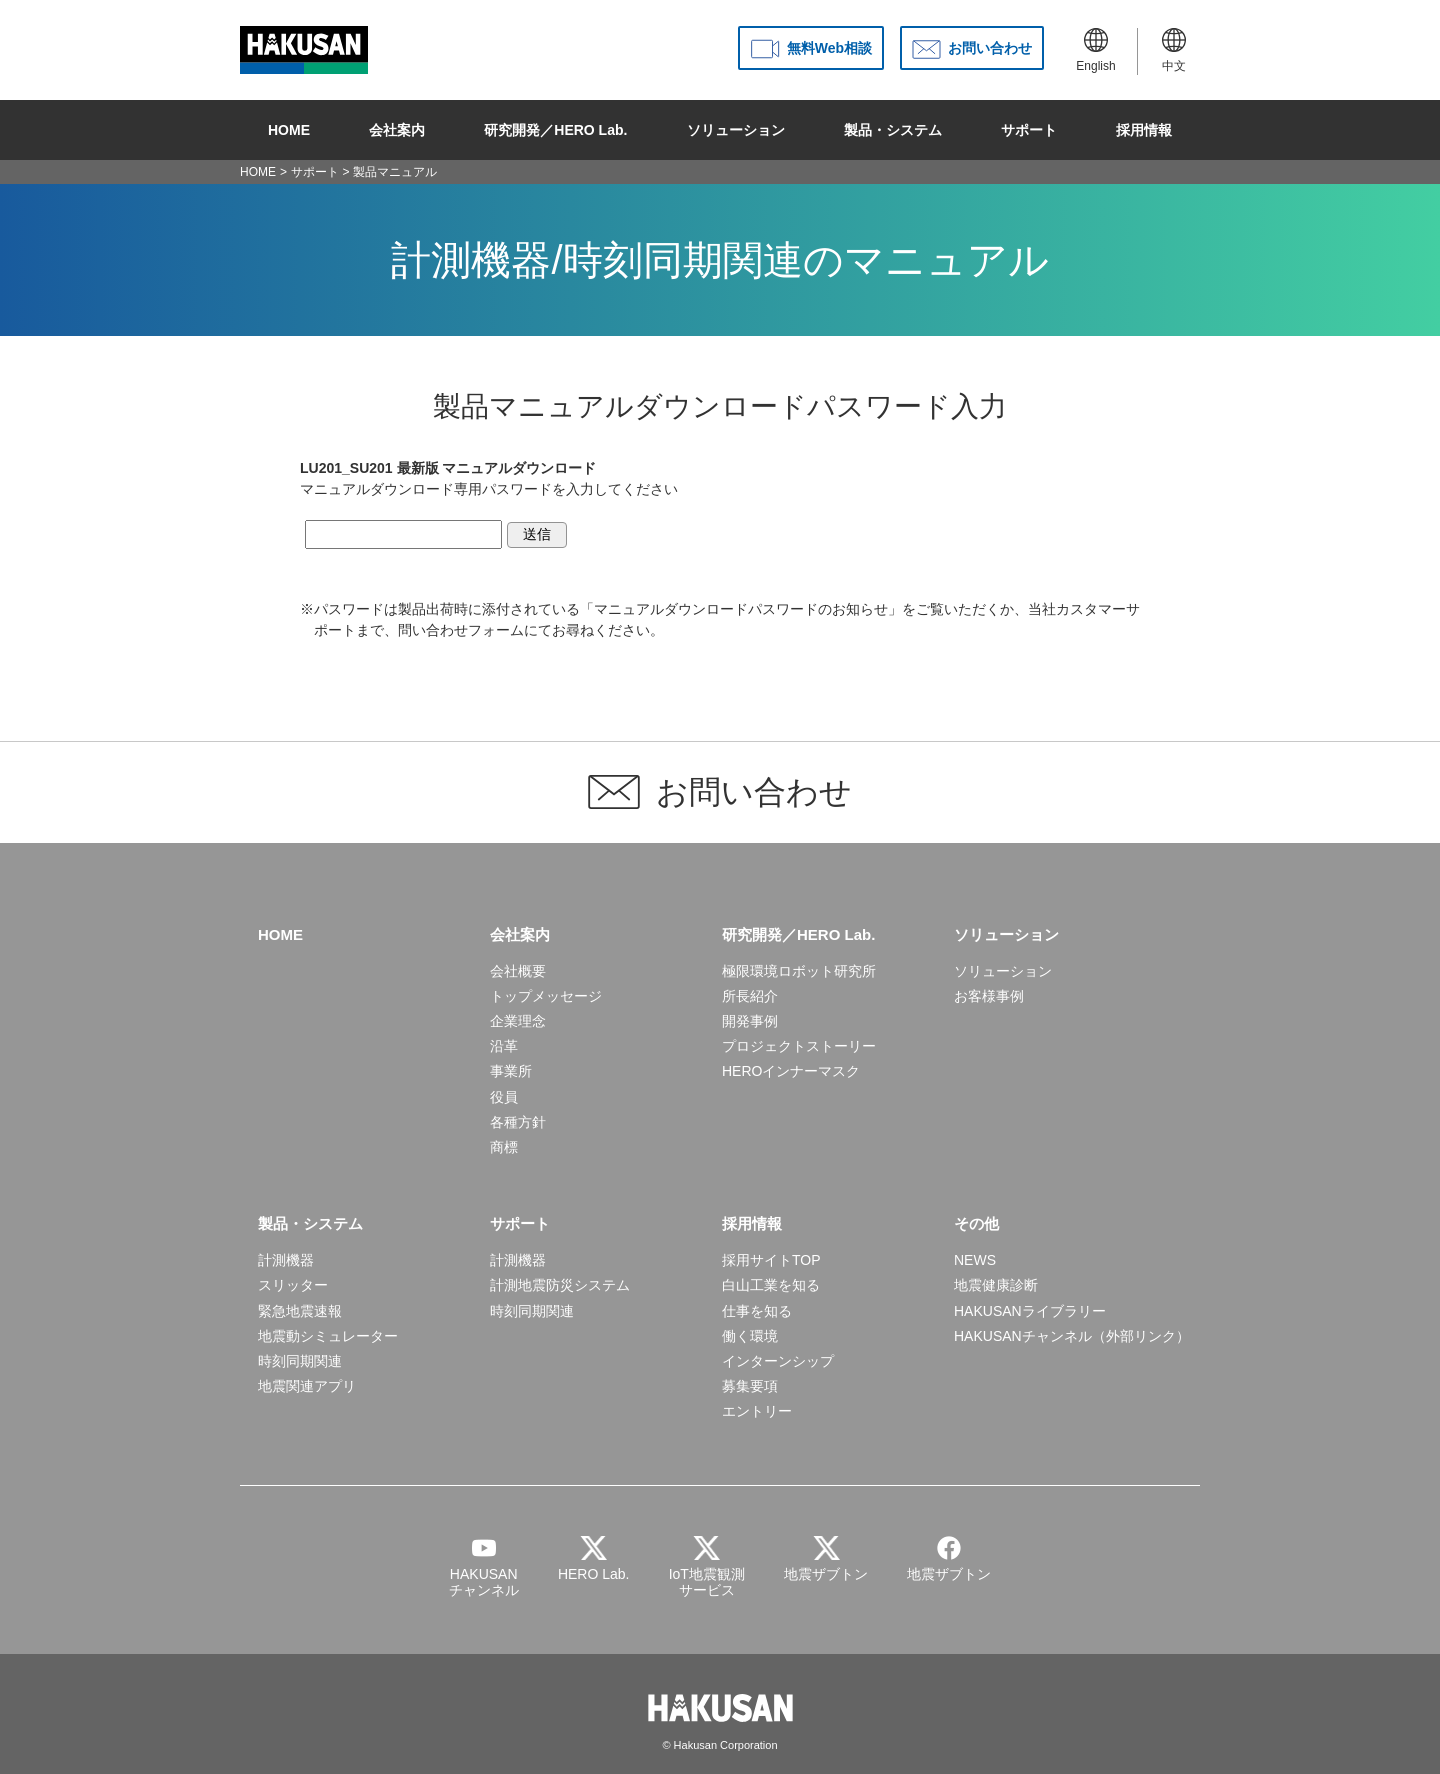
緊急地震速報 (300, 1311)
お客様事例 (989, 996)
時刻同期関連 (300, 1361)
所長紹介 (750, 996)
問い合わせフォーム (461, 630)
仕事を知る (757, 1311)
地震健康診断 (996, 1285)
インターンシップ (778, 1361)
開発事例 (750, 1021)
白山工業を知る (771, 1285)
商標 (504, 1147)
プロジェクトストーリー (799, 1046)
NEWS (975, 1260)
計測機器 (286, 1260)
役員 (504, 1097)
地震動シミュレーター (328, 1336)
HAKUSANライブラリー (1030, 1311)
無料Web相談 (829, 48)
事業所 (511, 1071)
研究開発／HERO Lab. (555, 130)
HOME (289, 130)
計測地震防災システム (560, 1285)
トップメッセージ (546, 996)
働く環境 (750, 1336)
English (1095, 50)
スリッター (293, 1285)
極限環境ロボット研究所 (799, 971)
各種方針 (518, 1122)
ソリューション (736, 130)
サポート (1029, 130)
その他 (976, 1223)
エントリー (757, 1411)
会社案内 (397, 130)
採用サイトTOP (771, 1260)
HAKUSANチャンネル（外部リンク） (1072, 1336)
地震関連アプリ (307, 1386)
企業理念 (518, 1021)
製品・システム (893, 130)
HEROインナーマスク (791, 1071)
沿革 (504, 1046)
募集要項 (750, 1386)
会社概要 (518, 971)
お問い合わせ (990, 48)
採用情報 (1144, 130)
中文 (1174, 50)
